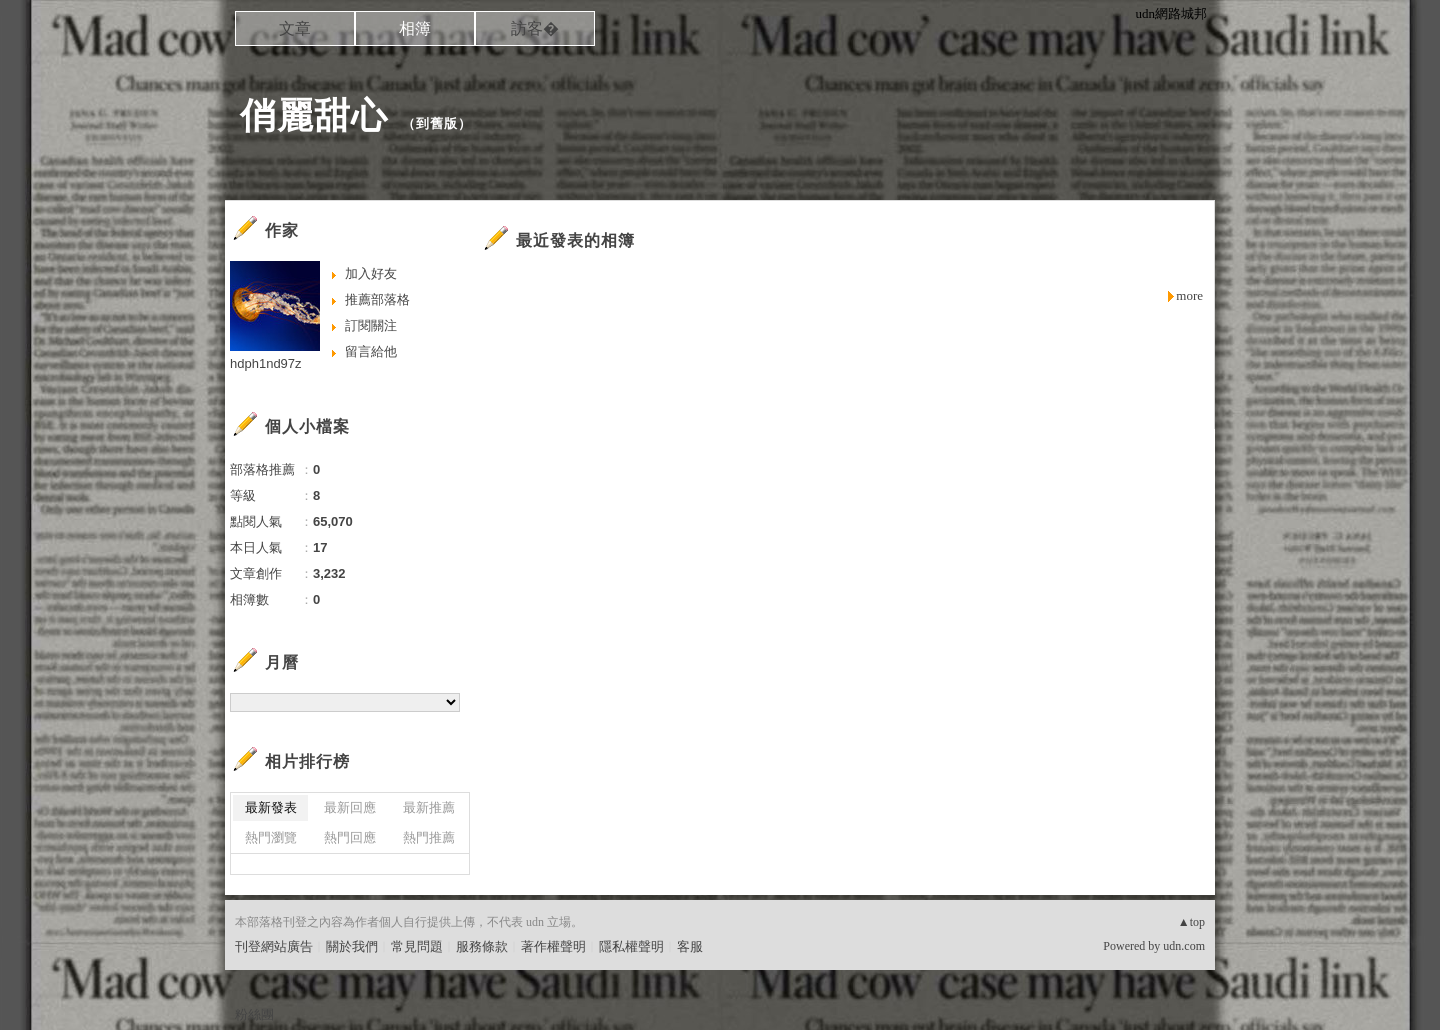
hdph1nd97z (266, 363)
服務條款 (482, 946)
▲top (1191, 922)
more (1189, 295)
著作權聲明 (553, 946)
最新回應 (350, 807)
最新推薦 (429, 807)
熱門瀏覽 (271, 837)
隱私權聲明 (631, 946)
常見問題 (417, 946)
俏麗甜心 (314, 115)
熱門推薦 (429, 837)
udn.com (1184, 946)
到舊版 (437, 123)
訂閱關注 (371, 325)
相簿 (415, 28)
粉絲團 (254, 1014)
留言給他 (371, 351)
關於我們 (352, 946)
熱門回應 (350, 837)
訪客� (535, 28)
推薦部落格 (377, 299)
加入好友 (371, 273)
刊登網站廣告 (274, 946)
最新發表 (271, 807)
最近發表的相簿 (575, 240)
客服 (690, 946)
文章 (295, 28)
